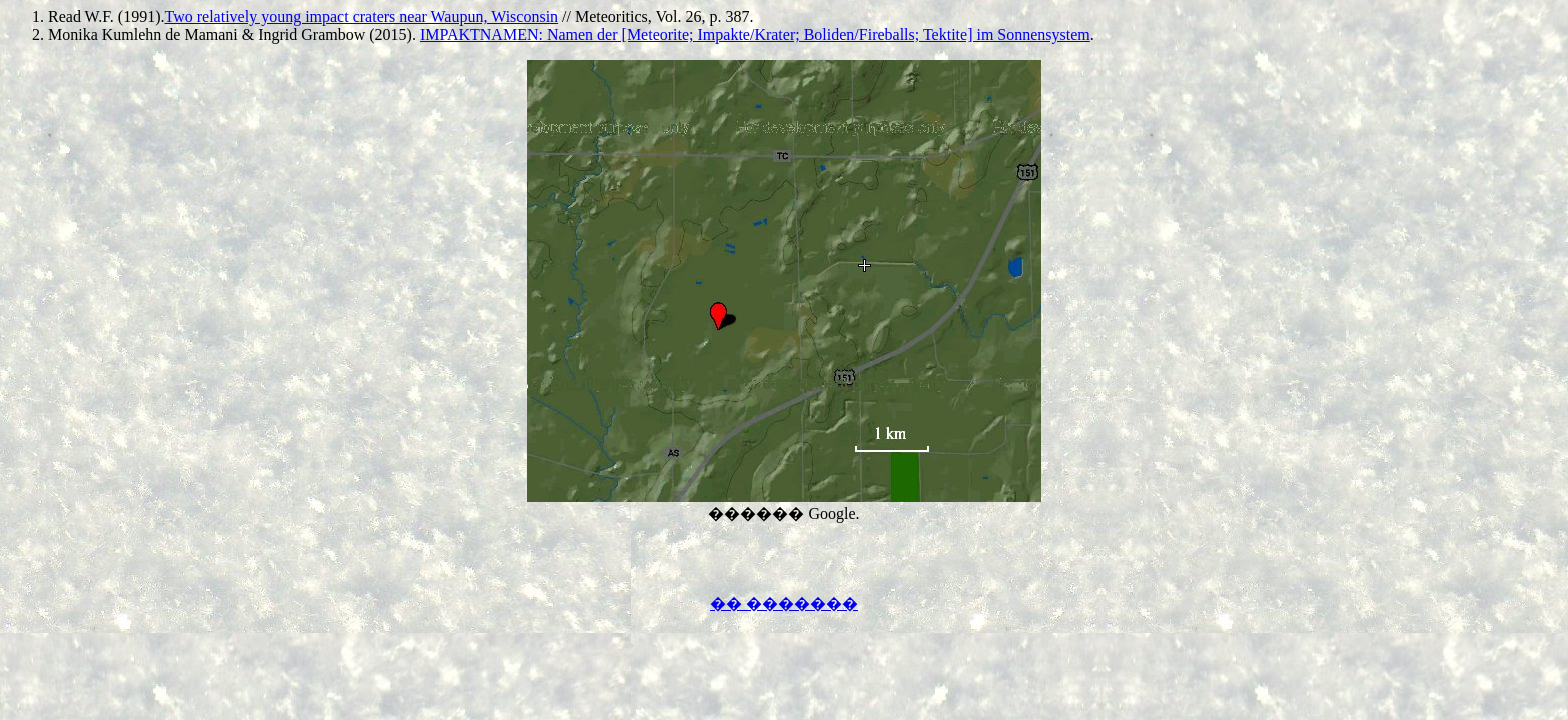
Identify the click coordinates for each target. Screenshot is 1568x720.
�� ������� (784, 603)
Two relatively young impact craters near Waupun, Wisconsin (362, 16)
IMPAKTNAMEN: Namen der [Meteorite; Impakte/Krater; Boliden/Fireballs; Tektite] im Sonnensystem (755, 34)
